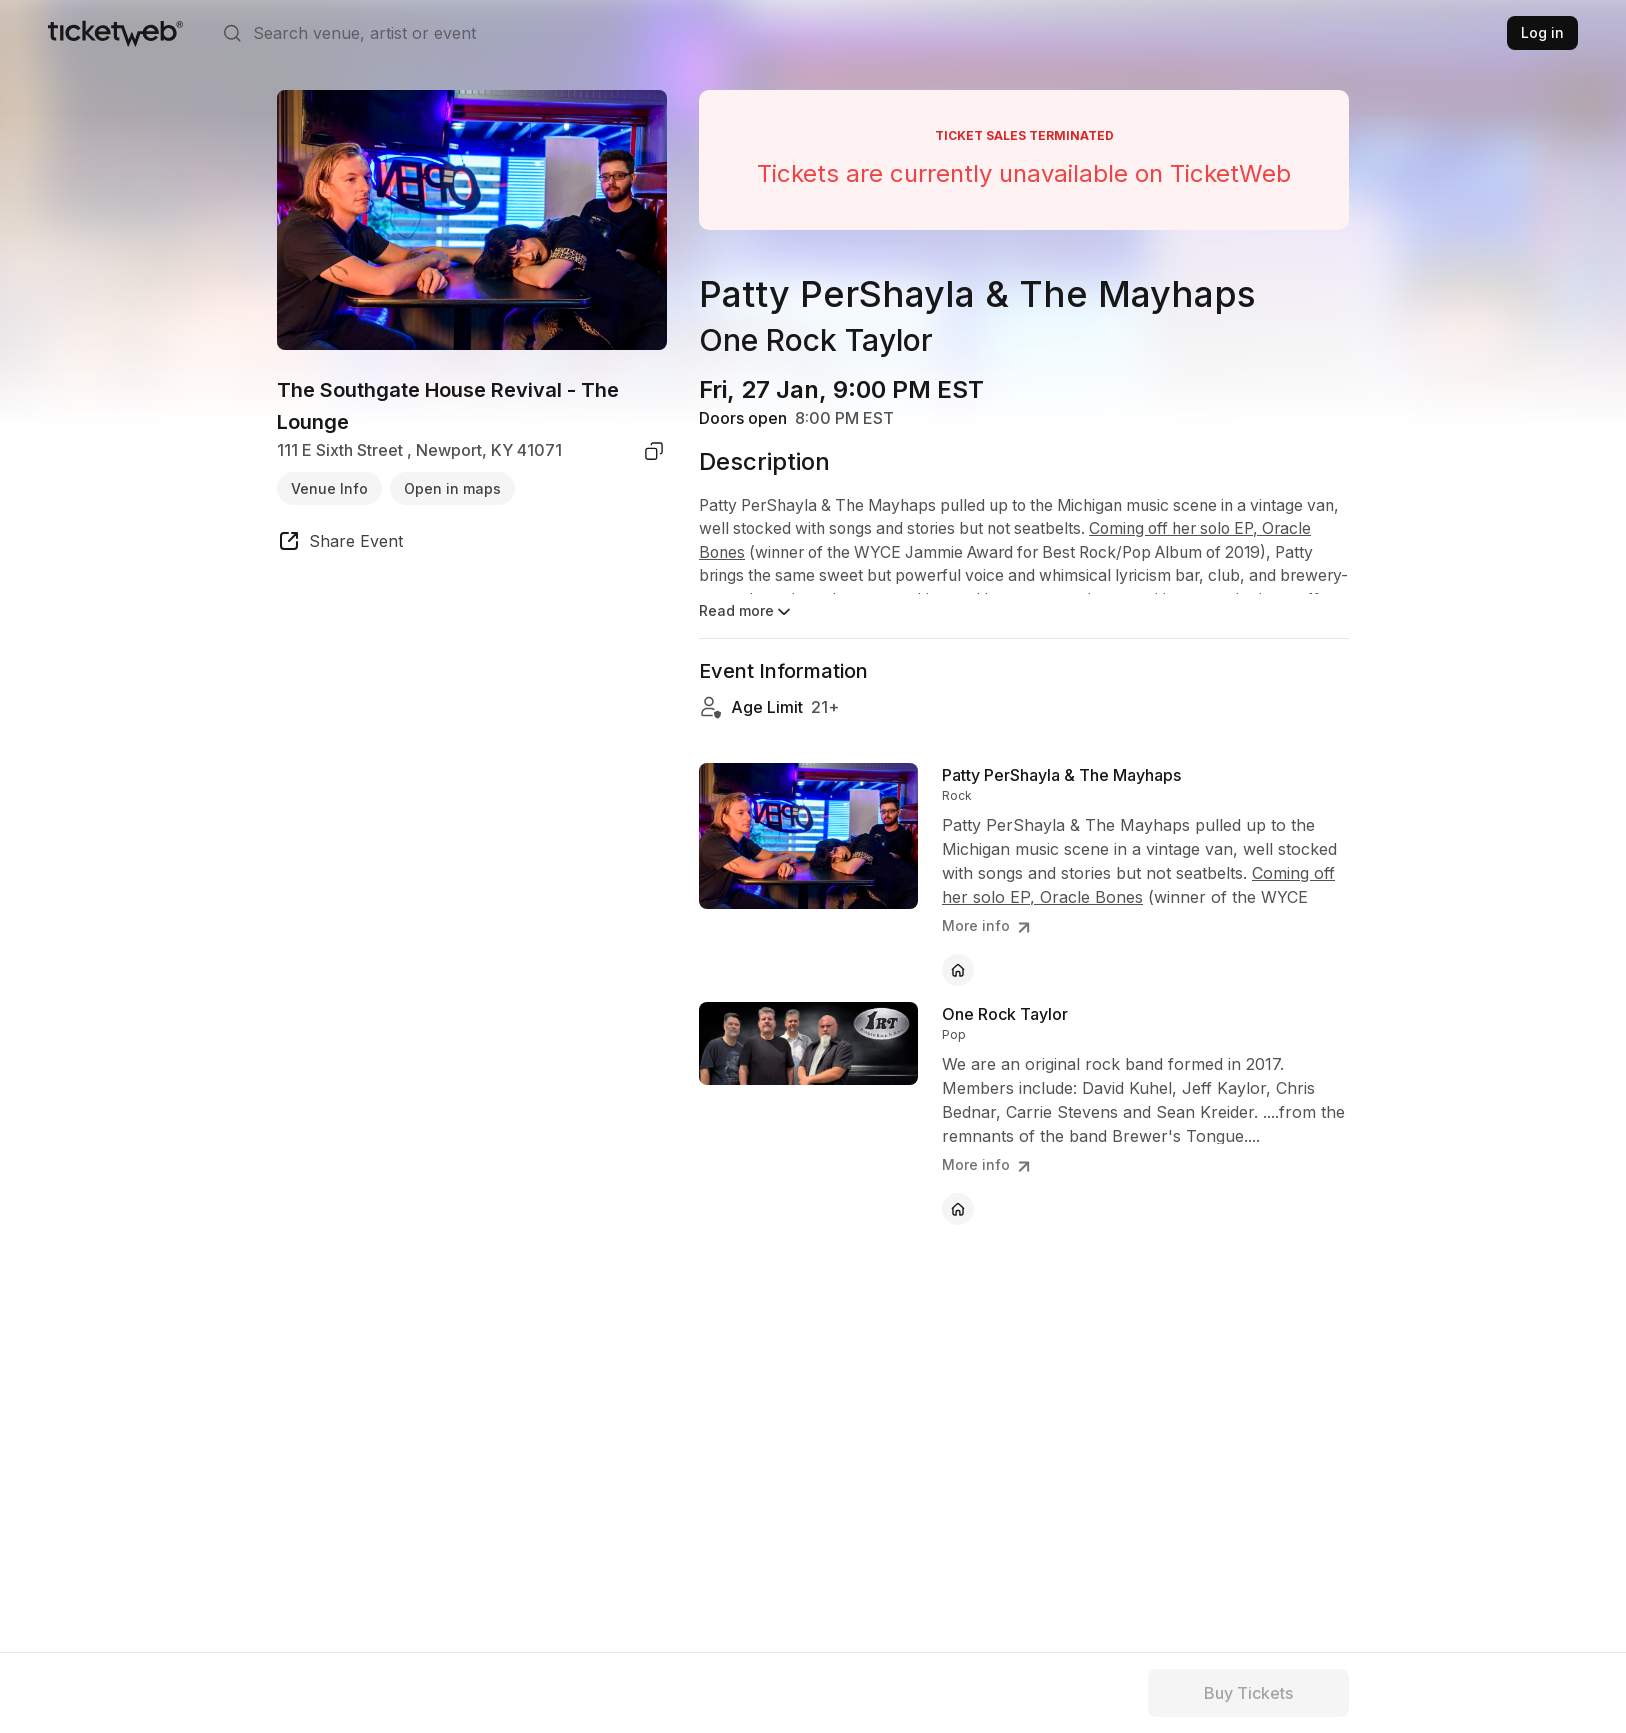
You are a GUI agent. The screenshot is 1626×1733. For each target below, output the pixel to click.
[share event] (340, 544)
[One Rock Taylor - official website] (958, 1209)
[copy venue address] (654, 451)
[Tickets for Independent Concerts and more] (115, 33)
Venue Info (329, 488)
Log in (1542, 32)
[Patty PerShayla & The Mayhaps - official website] (958, 970)
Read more (746, 612)
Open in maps (452, 488)
